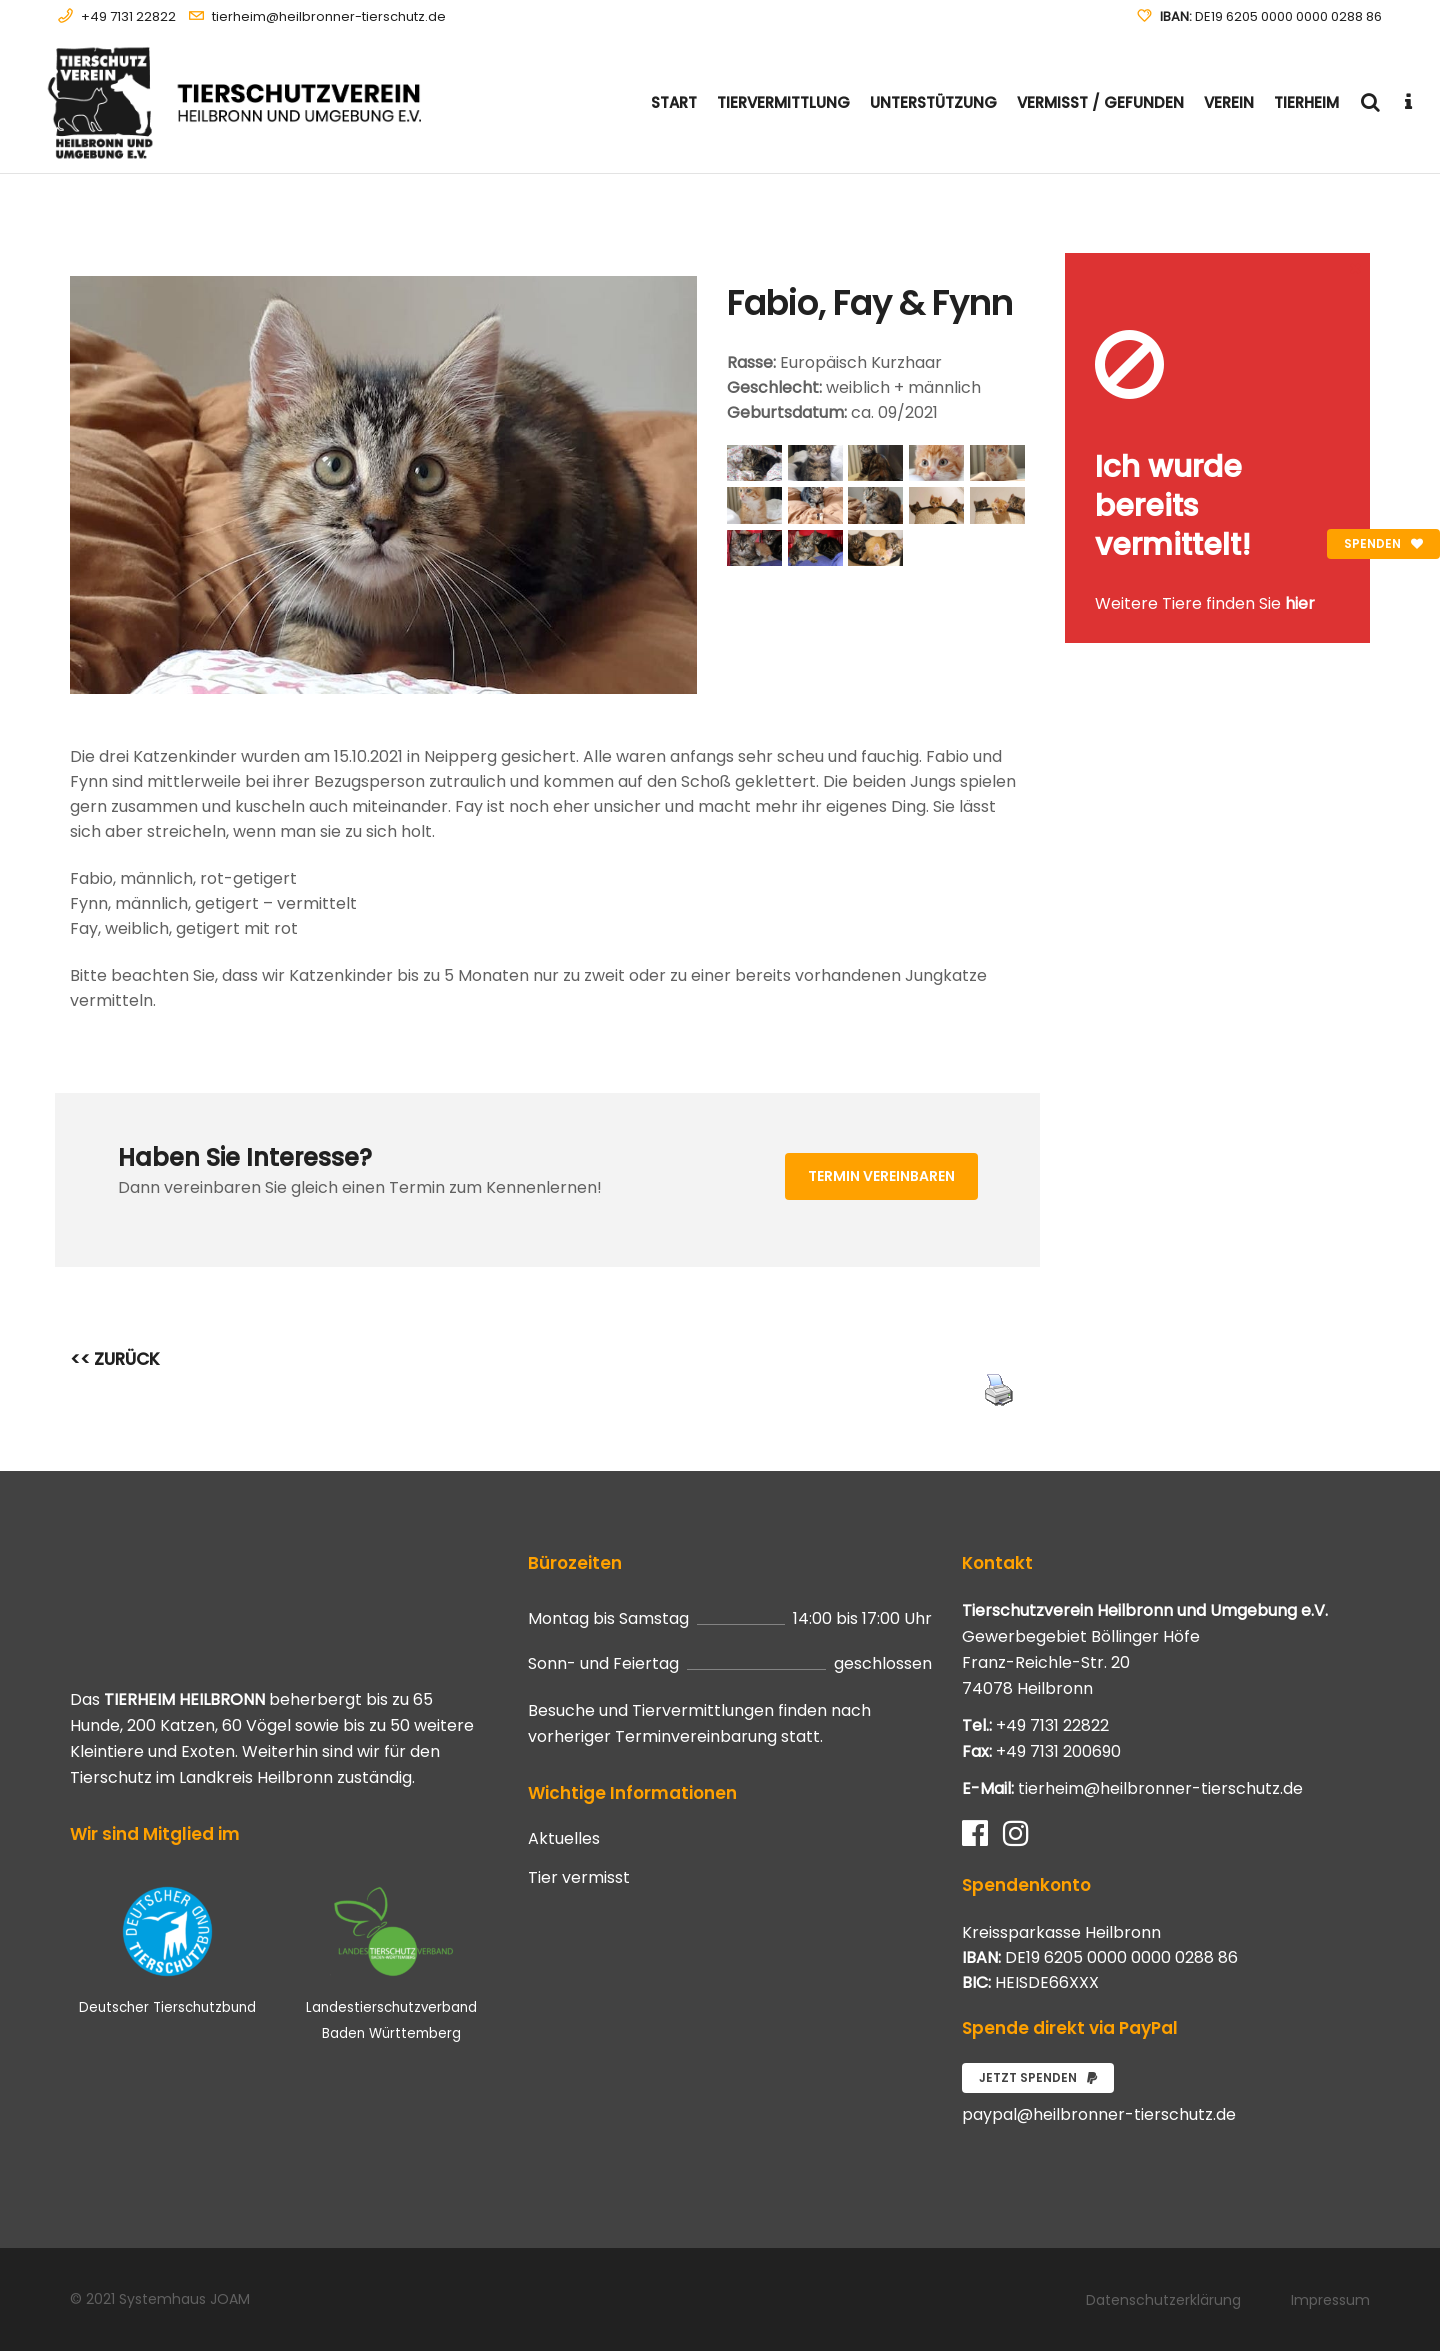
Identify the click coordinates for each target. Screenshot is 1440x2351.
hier (1300, 603)
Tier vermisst (579, 1878)
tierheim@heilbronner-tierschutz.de (329, 16)
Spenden (1383, 543)
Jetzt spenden (1038, 2077)
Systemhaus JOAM (184, 2299)
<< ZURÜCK (115, 1359)
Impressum (1330, 2300)
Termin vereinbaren (881, 1176)
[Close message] (1356, 267)
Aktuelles (564, 1839)
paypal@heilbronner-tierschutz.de (1099, 2114)
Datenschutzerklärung (1163, 2300)
